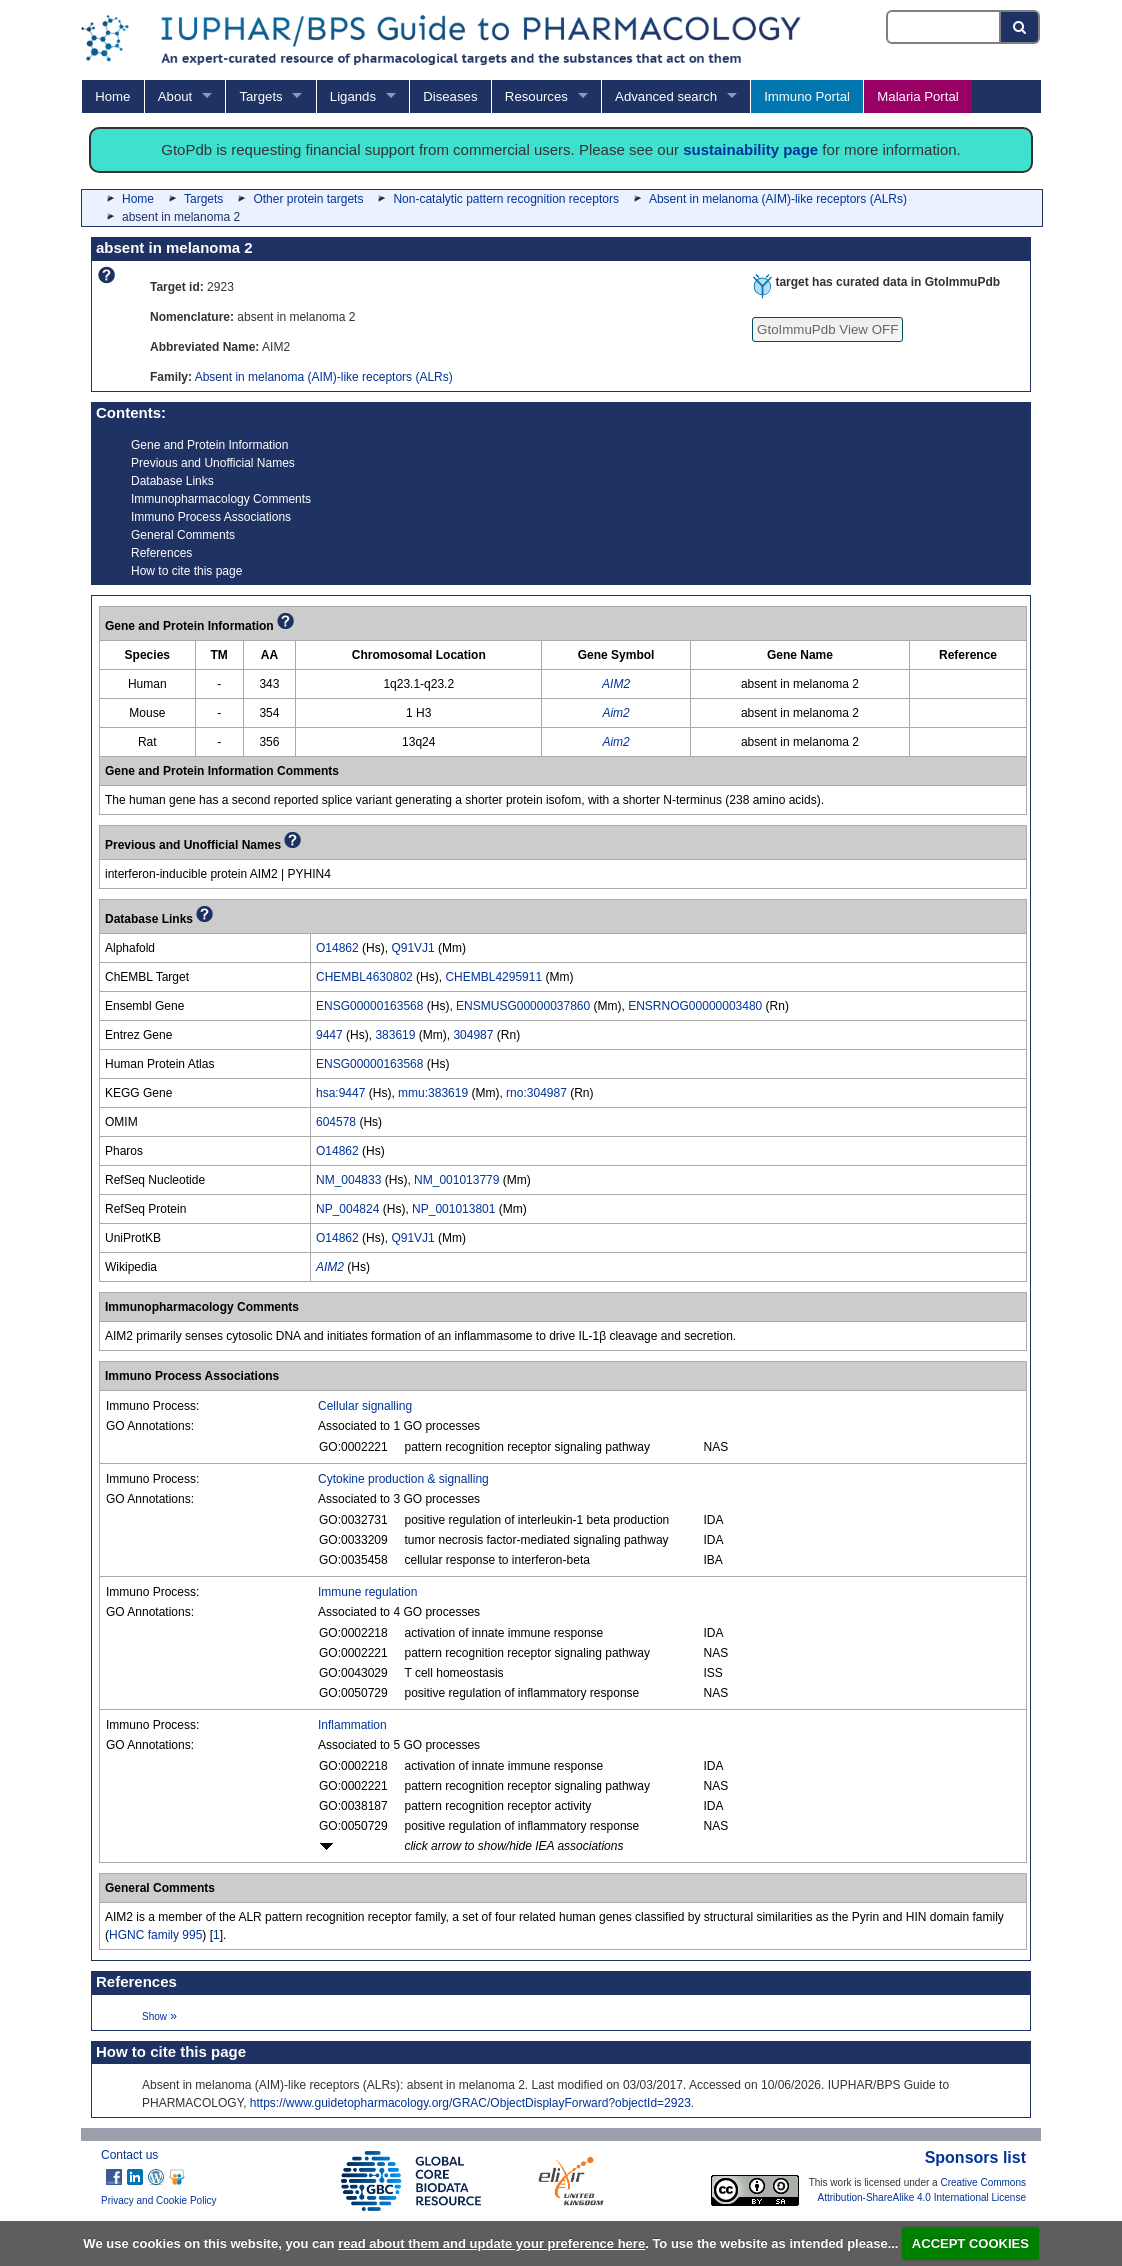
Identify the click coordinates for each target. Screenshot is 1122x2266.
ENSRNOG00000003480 (695, 1006)
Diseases (450, 96)
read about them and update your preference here (491, 2243)
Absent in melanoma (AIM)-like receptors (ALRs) (778, 199)
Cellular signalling (365, 1406)
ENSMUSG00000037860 (523, 1006)
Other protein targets (308, 199)
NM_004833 (348, 1180)
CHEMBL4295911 (493, 977)
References (161, 553)
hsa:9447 (340, 1093)
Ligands (353, 96)
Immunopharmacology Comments (221, 499)
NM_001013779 (456, 1180)
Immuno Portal (807, 96)
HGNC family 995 (155, 1935)
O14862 (337, 948)
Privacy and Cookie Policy (159, 2200)
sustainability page (750, 149)
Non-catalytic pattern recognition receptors (505, 199)
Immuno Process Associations (211, 517)
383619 (395, 1035)
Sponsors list (975, 2157)
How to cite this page (186, 571)
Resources (536, 96)
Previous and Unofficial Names (213, 463)
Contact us (129, 2155)
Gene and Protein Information (209, 445)
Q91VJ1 (412, 948)
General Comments (183, 535)
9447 (329, 1035)
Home (112, 96)
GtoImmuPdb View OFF (827, 329)
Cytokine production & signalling (403, 1479)
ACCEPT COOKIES (970, 2243)
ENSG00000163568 (369, 1006)
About (175, 96)
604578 (336, 1122)
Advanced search (666, 96)
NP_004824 (347, 1209)
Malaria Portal (917, 96)
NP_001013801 (453, 1209)
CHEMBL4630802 (364, 977)
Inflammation (352, 1725)
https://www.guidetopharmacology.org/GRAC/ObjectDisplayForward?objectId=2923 (470, 2103)
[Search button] (1020, 27)
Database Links (172, 481)
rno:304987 (536, 1093)
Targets (260, 96)
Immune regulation (367, 1592)
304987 (473, 1035)
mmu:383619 (433, 1093)
